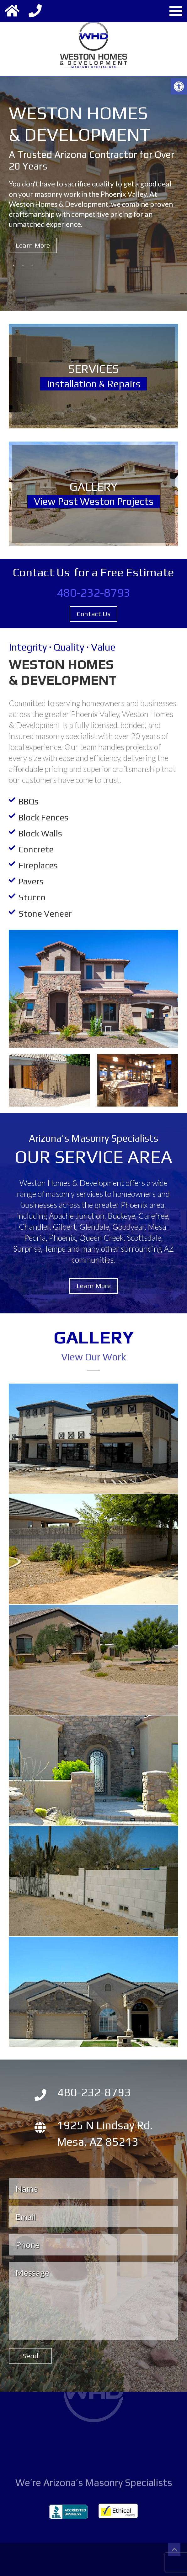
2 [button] (23, 265)
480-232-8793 (93, 592)
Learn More (33, 245)
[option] (93, 188)
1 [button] (13, 265)
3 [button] (32, 265)
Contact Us (93, 614)
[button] (179, 86)
